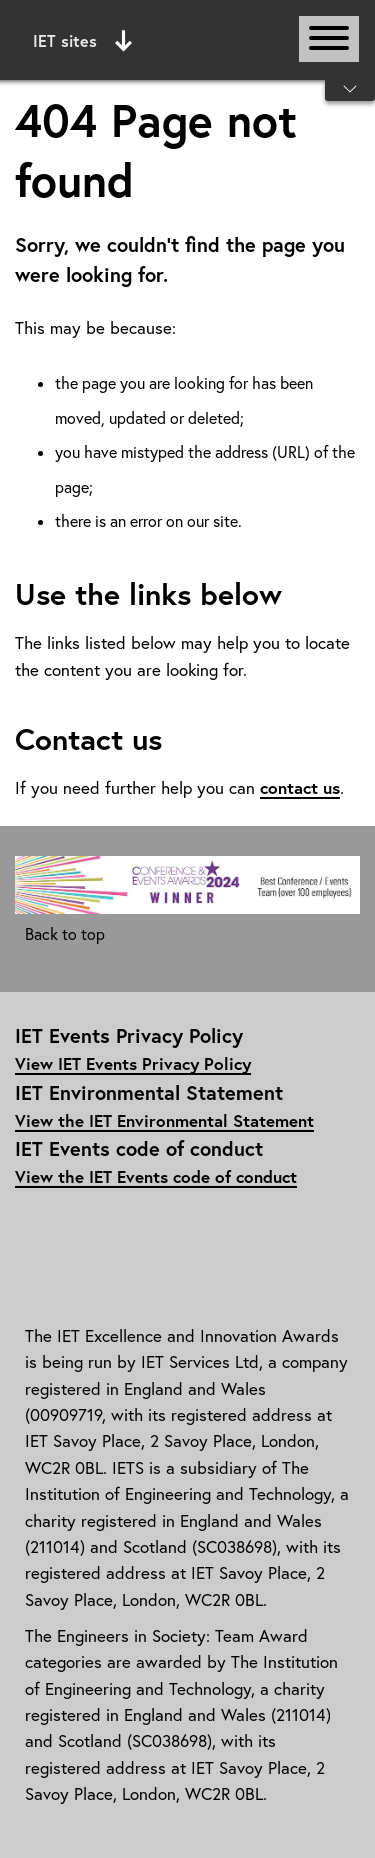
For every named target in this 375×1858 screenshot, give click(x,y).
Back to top (65, 934)
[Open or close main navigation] (329, 39)
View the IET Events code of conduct (156, 1176)
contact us (300, 787)
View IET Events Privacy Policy (133, 1063)
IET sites (82, 41)
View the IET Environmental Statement (164, 1120)
